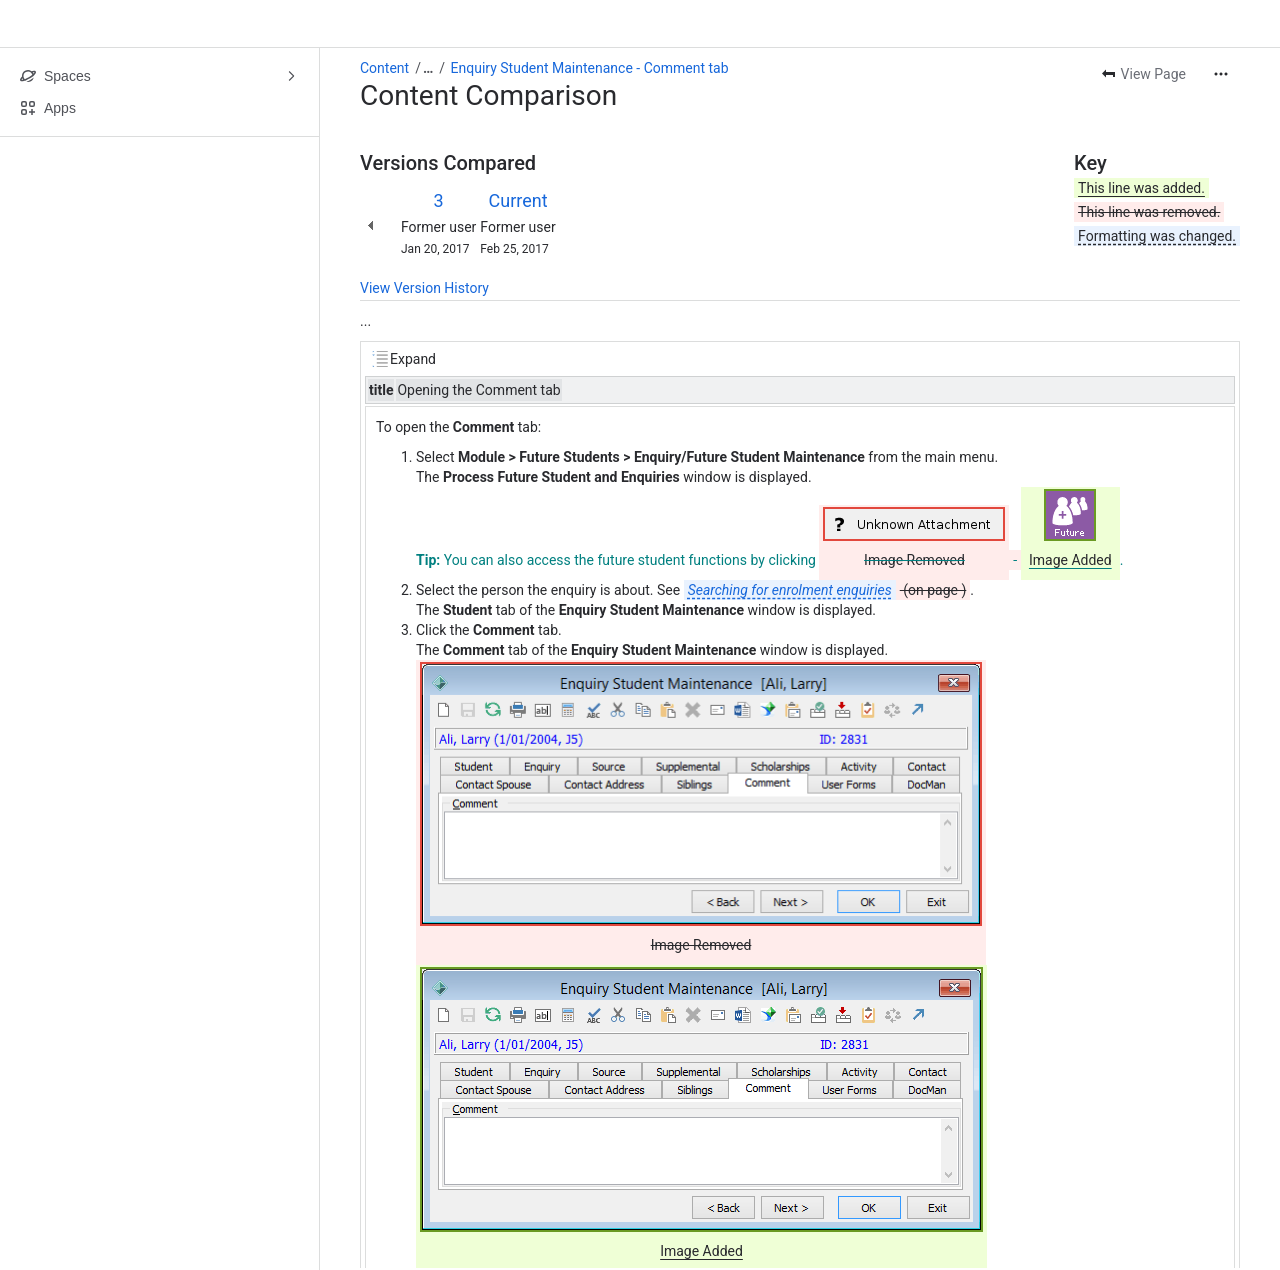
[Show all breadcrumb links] (428, 68)
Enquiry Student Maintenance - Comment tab (590, 68)
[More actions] (1221, 74)
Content (384, 68)
